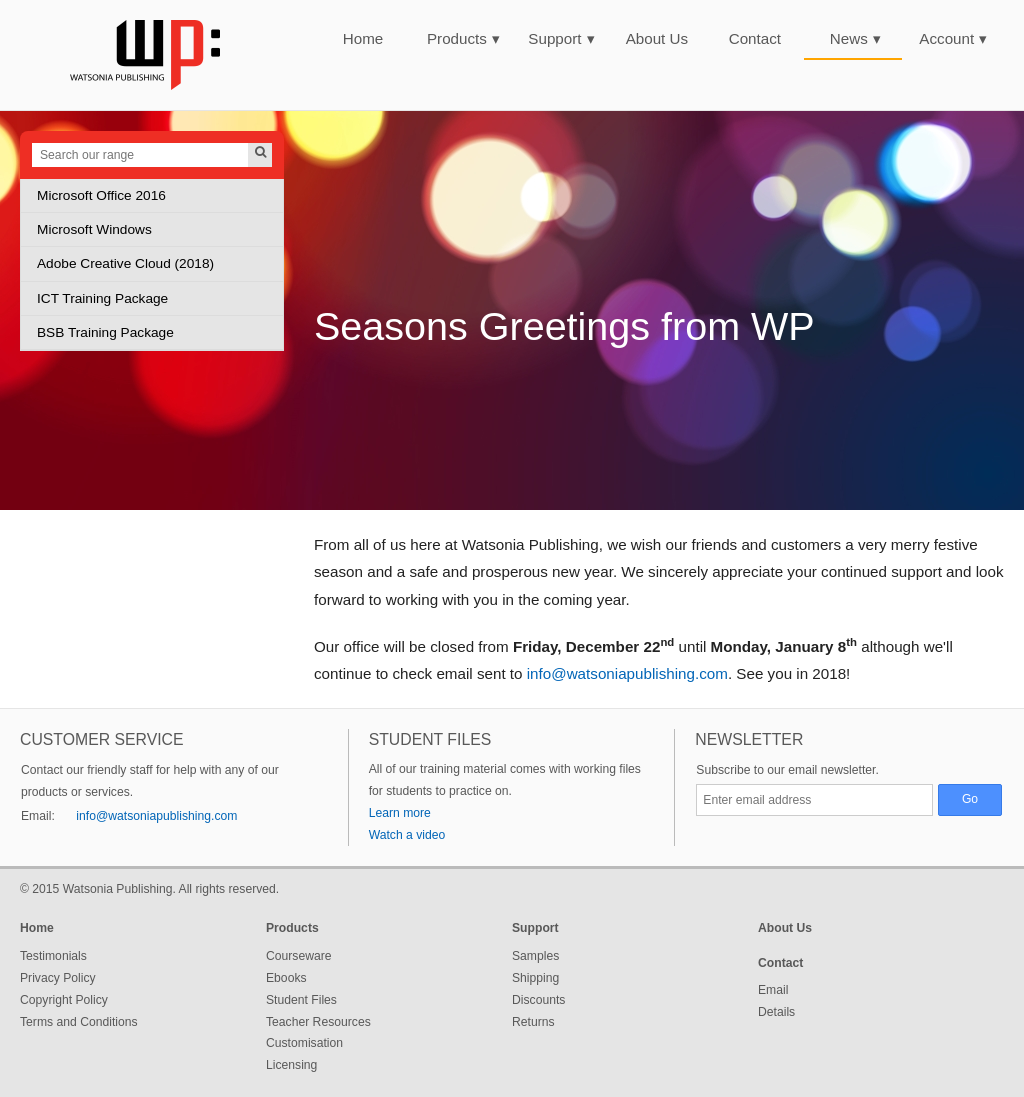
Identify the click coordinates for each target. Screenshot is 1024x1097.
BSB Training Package (105, 332)
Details (776, 1012)
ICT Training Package (102, 298)
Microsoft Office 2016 (101, 195)
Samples (535, 956)
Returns (533, 1022)
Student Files (301, 1000)
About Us (657, 38)
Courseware (299, 956)
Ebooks (286, 978)
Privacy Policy (58, 978)
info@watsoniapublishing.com (627, 673)
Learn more (400, 813)
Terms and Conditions (79, 1022)
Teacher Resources (318, 1022)
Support (561, 38)
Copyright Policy (64, 1000)
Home (363, 38)
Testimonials (53, 956)
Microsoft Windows (94, 229)
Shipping (535, 978)
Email (773, 990)
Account (953, 38)
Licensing (291, 1065)
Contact (755, 38)
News (855, 38)
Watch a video (407, 835)
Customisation (304, 1043)
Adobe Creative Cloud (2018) (125, 263)
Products (463, 38)
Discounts (538, 1000)
